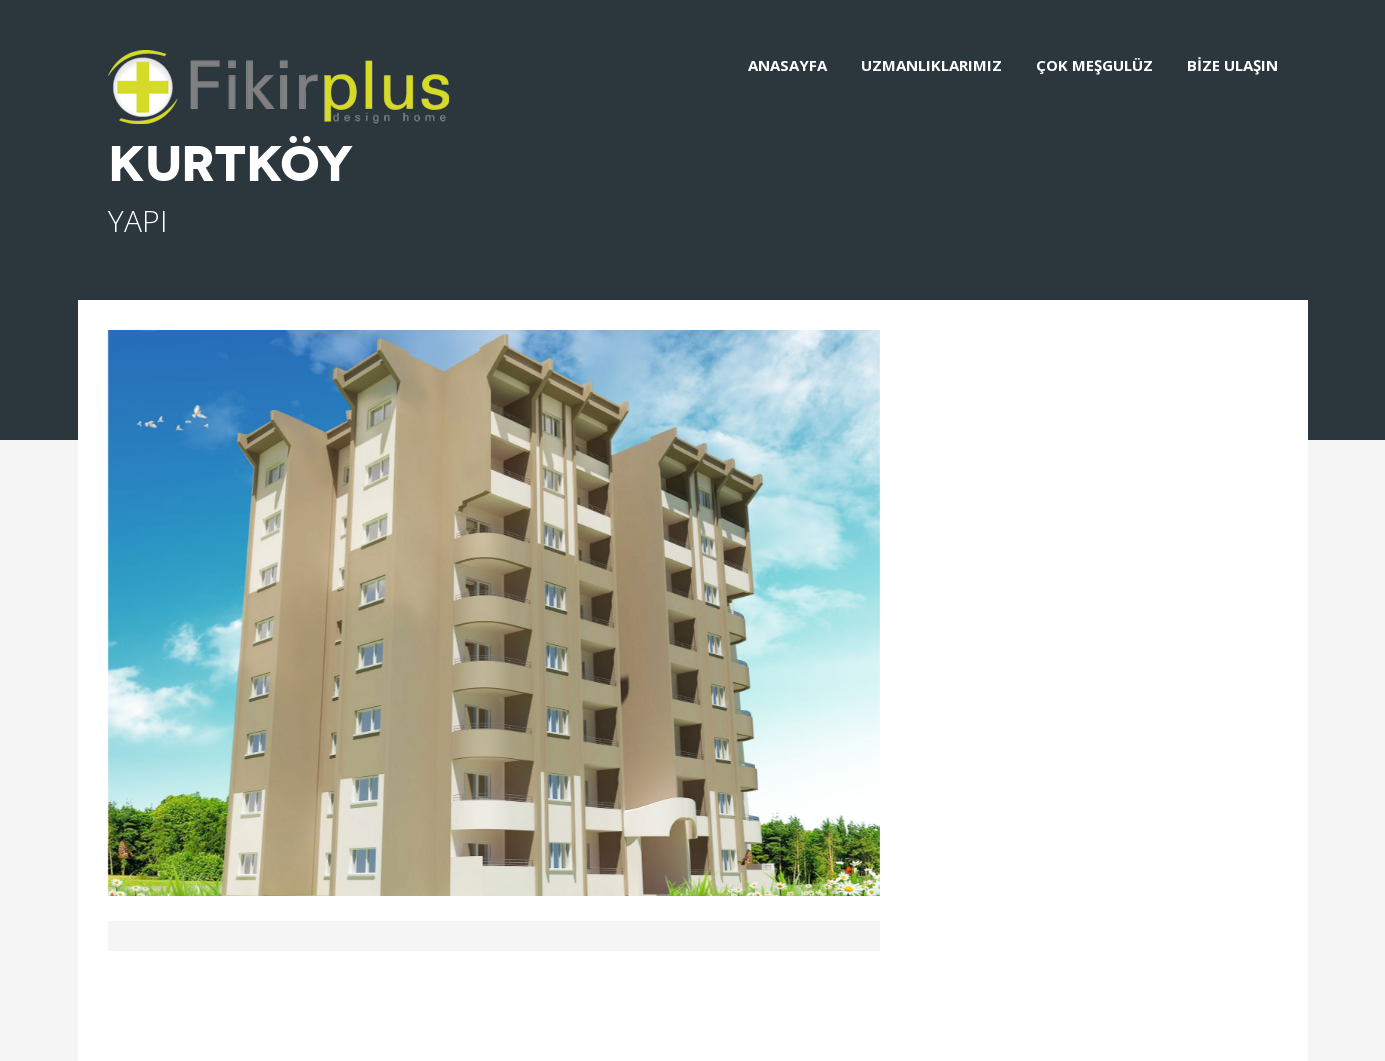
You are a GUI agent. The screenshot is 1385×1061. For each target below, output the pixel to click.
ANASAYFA (787, 65)
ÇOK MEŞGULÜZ (1094, 65)
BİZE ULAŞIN (1232, 65)
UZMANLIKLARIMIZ (931, 65)
